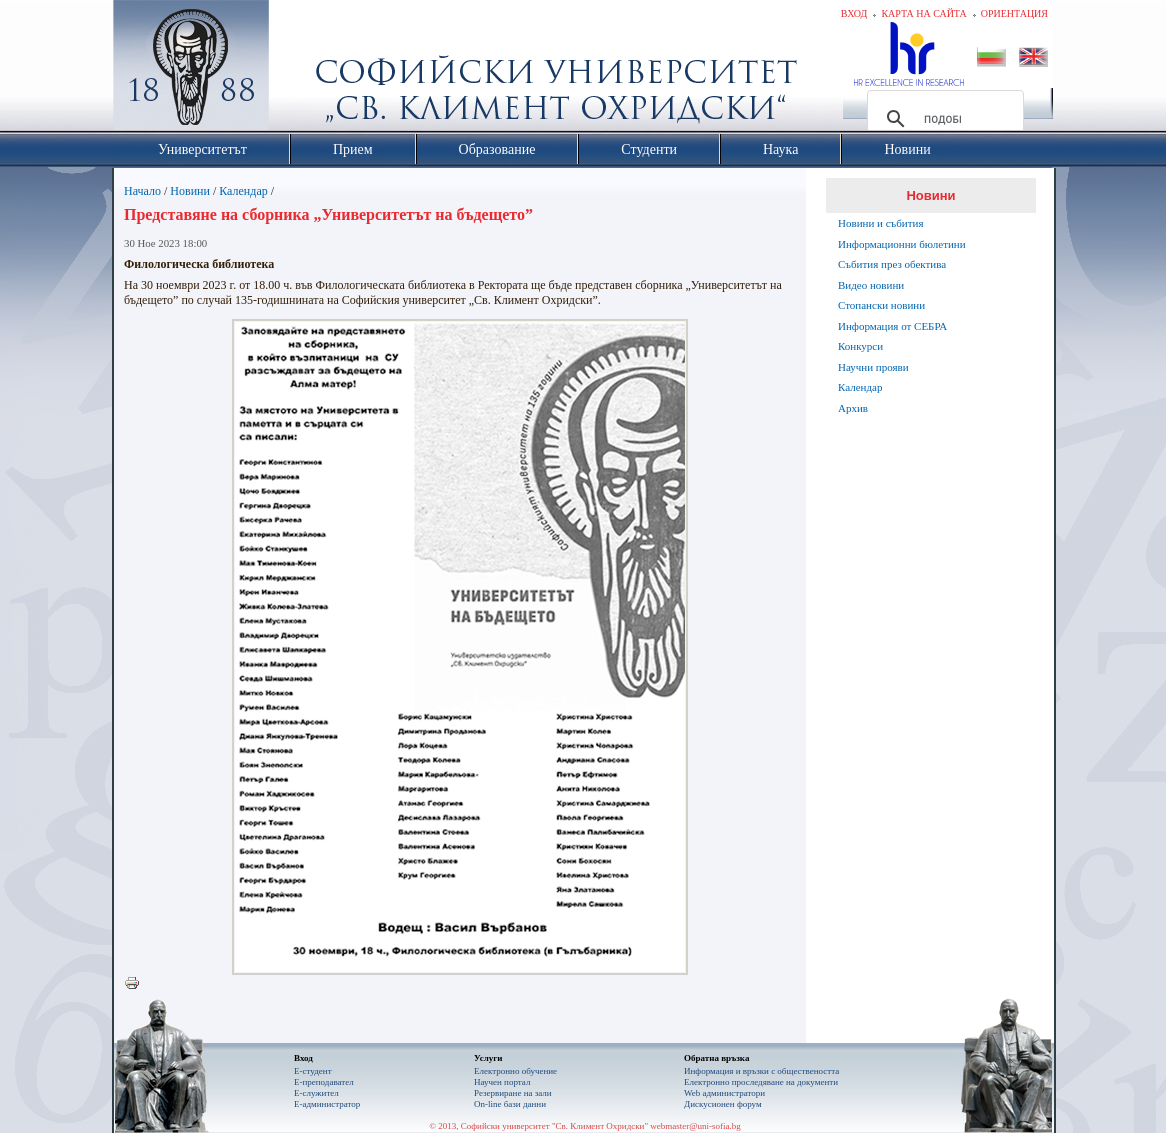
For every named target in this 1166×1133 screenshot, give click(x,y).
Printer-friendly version (137, 984)
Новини (190, 191)
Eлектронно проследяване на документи (761, 1082)
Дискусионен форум (723, 1104)
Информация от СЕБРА (892, 326)
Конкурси (860, 346)
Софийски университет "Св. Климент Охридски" (304, 70)
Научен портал (502, 1082)
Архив (853, 408)
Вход (854, 13)
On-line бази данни (510, 1104)
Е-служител (316, 1093)
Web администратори (724, 1093)
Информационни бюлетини (902, 244)
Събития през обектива (892, 264)
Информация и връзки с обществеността (761, 1071)
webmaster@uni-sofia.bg (695, 1126)
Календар (243, 191)
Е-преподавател (324, 1082)
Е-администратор (327, 1104)
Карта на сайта (923, 13)
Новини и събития (881, 223)
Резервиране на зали (513, 1093)
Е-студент (313, 1071)
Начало (142, 191)
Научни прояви (873, 367)
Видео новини (871, 285)
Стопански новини (881, 305)
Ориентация (1014, 13)
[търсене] (942, 119)
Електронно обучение (515, 1071)
